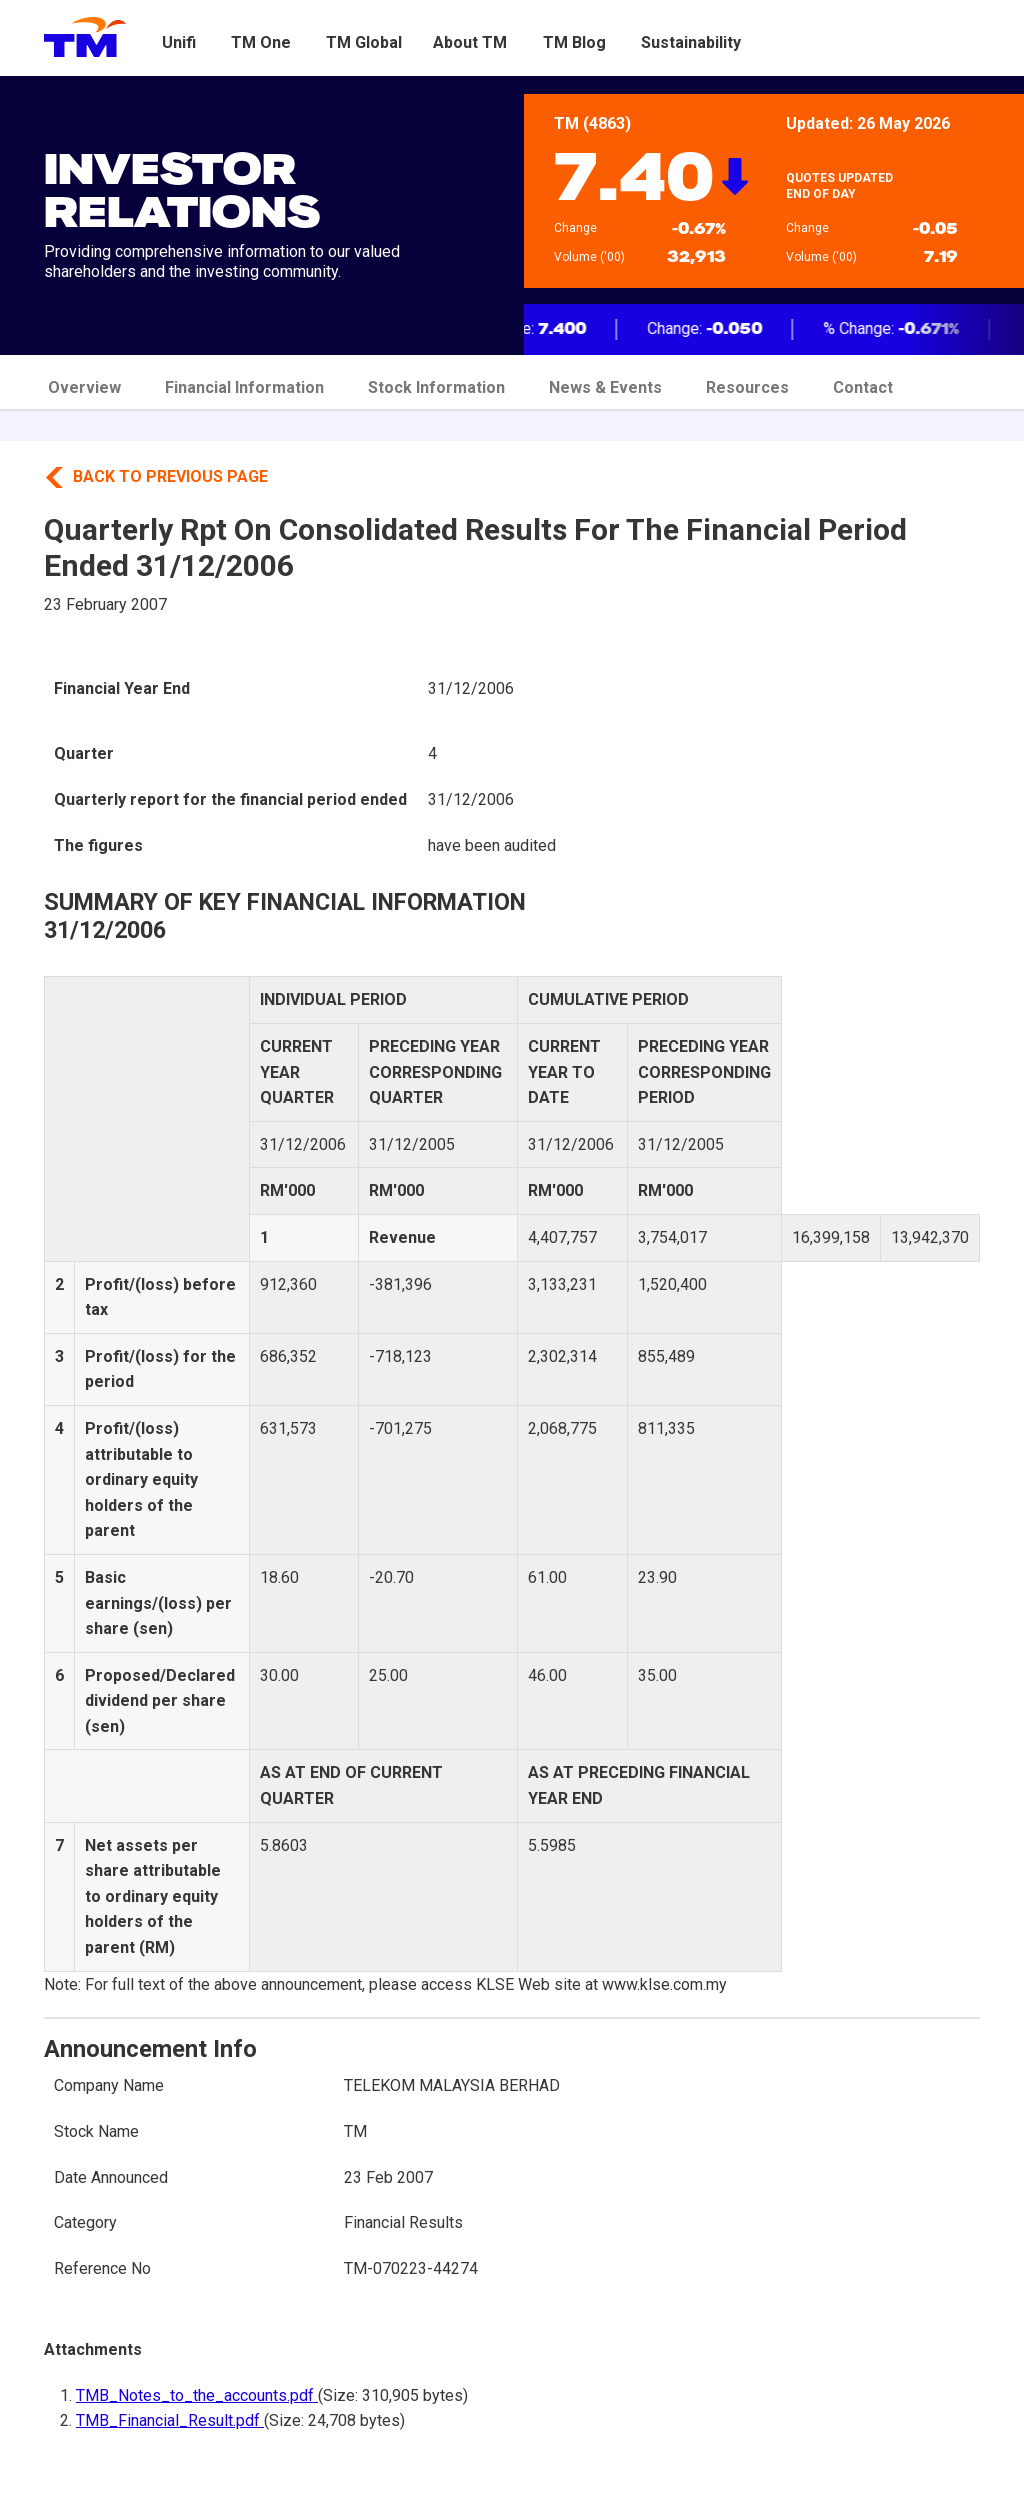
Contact (863, 387)
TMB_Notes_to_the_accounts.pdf (197, 2395)
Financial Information (244, 387)
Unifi (179, 42)
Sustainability (691, 42)
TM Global (364, 42)
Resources (747, 387)
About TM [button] (470, 42)
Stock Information (436, 387)
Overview (84, 387)
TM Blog (574, 42)
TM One (261, 42)
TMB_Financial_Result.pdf (170, 2420)
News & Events (605, 387)
